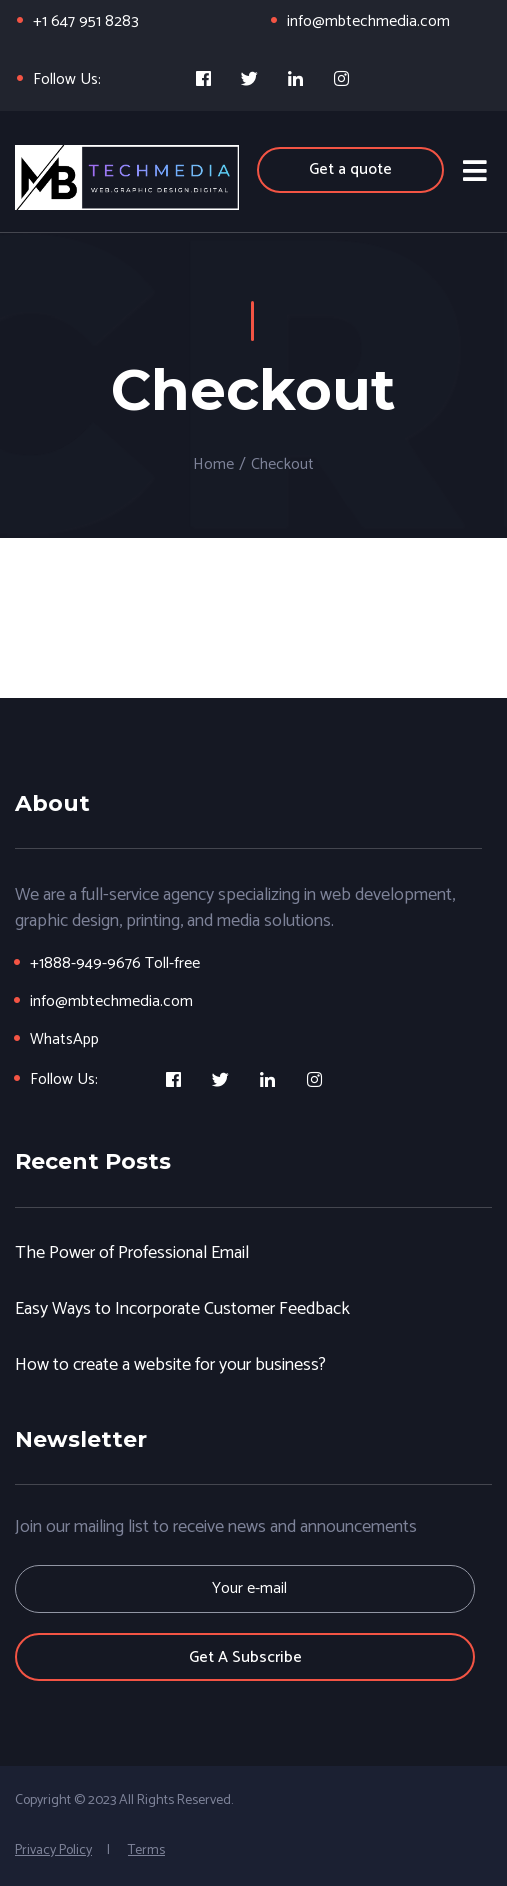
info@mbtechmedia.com (368, 21)
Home (213, 465)
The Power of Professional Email (132, 1252)
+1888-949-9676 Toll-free (115, 963)
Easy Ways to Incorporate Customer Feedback (182, 1308)
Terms (146, 1850)
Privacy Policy (53, 1850)
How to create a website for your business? (170, 1364)
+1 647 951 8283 (86, 21)
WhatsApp (64, 1039)
